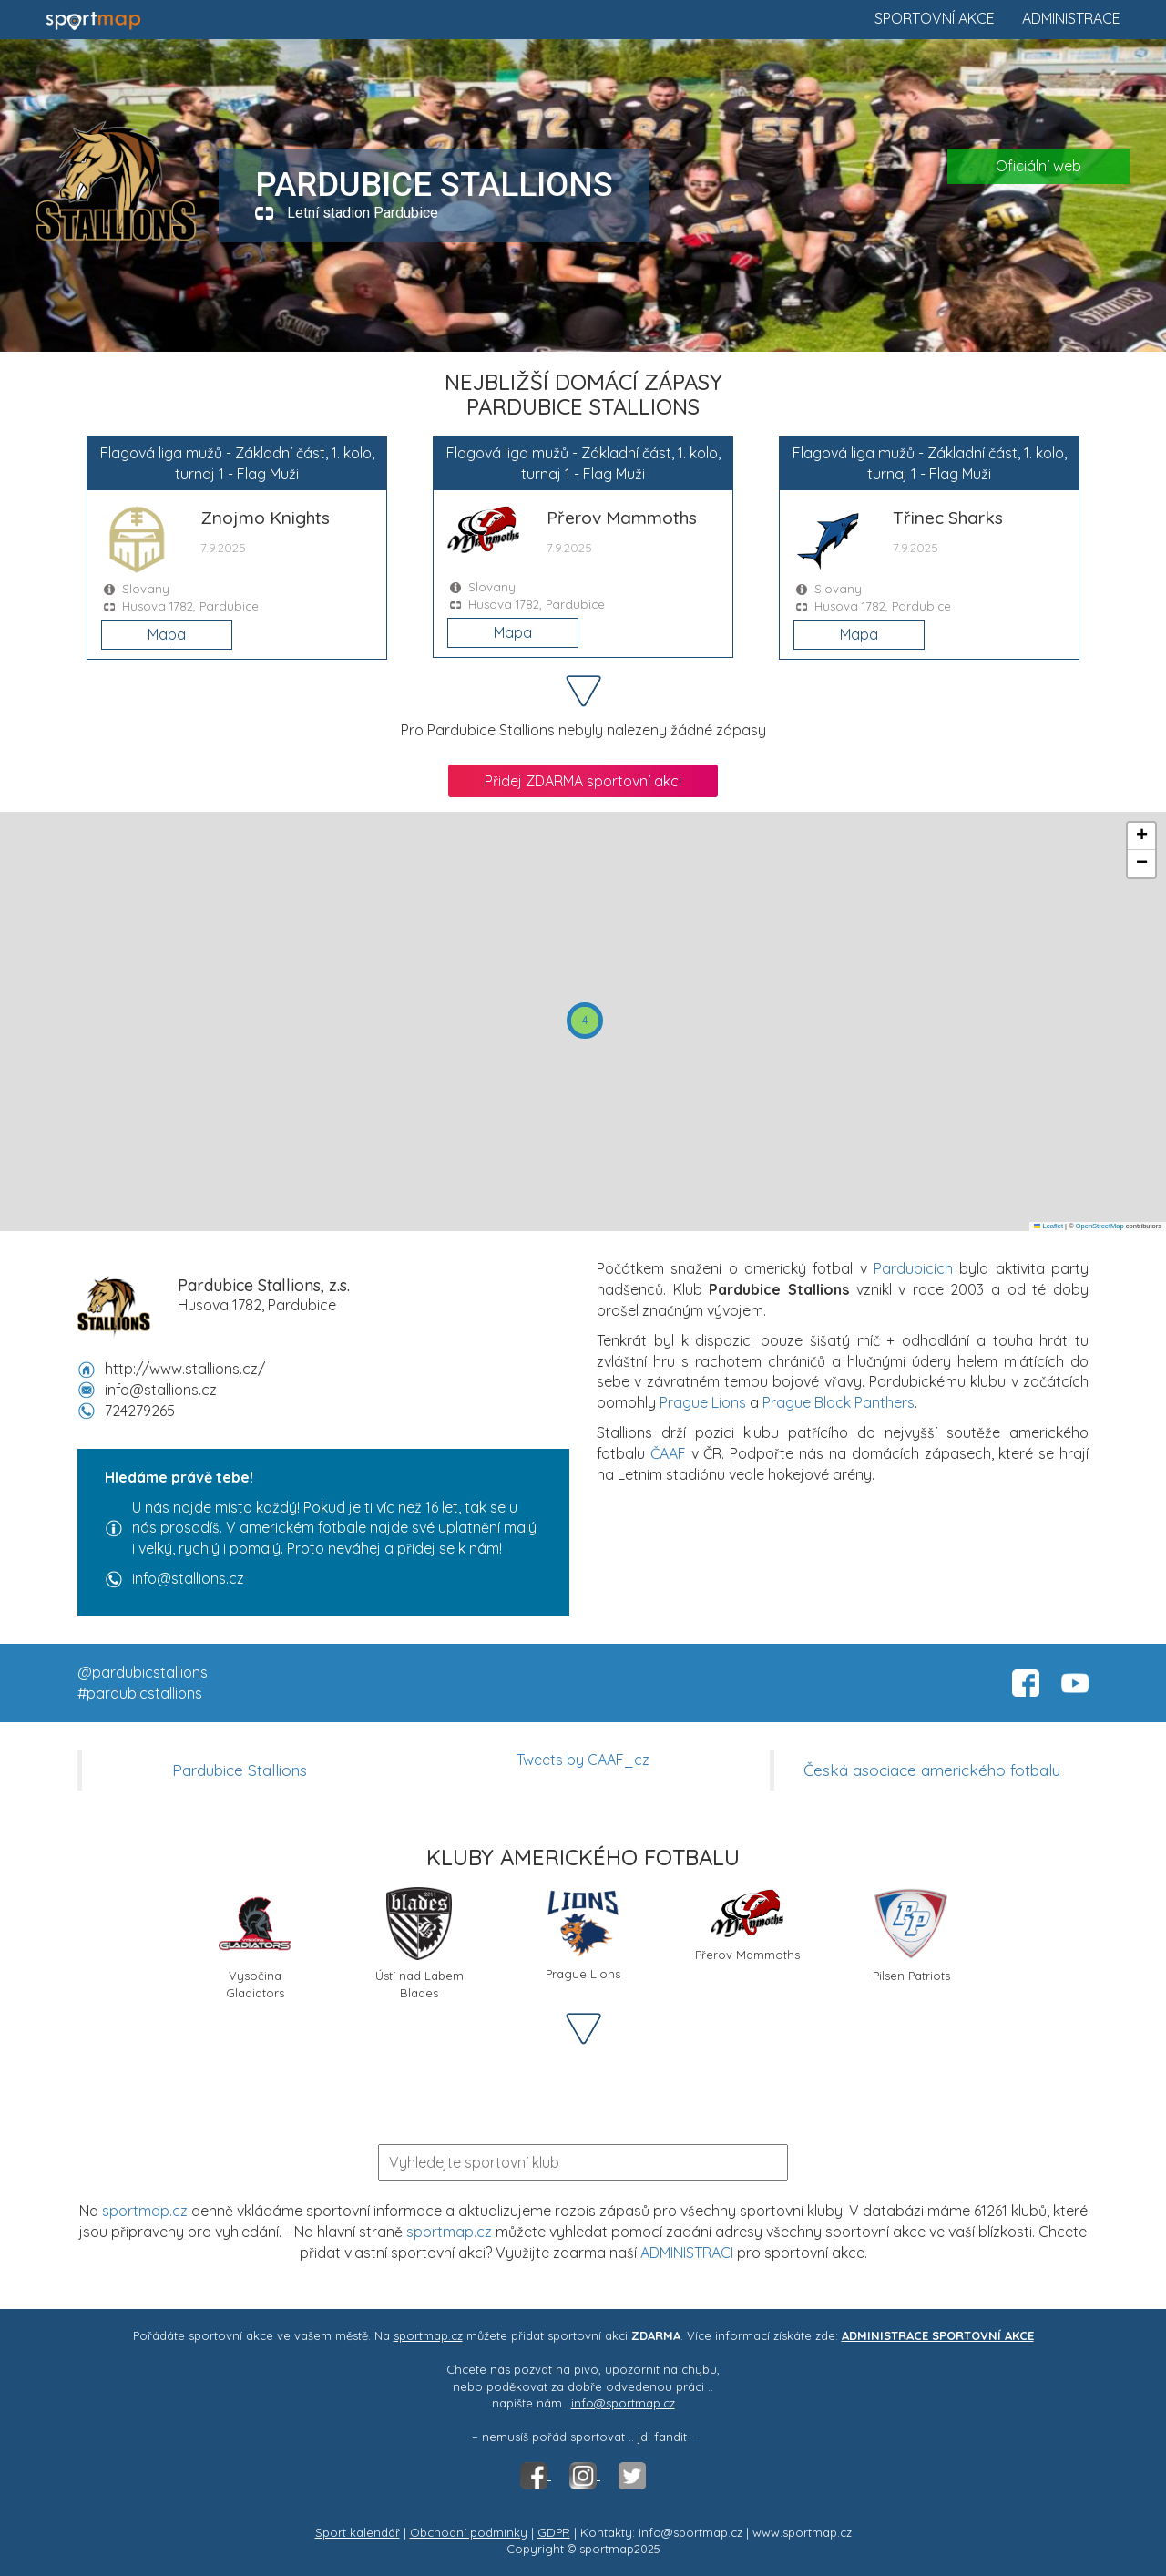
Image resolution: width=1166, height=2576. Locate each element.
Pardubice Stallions (239, 1770)
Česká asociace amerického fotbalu (931, 1770)
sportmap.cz (145, 2210)
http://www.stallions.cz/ (185, 1369)
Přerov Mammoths (747, 1924)
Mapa (167, 634)
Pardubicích (913, 1268)
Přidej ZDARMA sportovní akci (583, 781)
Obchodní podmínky (468, 2532)
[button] (585, 1020)
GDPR (553, 2532)
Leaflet (1048, 1226)
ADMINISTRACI (686, 2252)
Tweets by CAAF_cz (583, 1759)
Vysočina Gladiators (255, 1941)
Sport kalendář (357, 2532)
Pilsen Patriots (911, 1935)
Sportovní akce (934, 18)
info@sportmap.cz (623, 2403)
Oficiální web (1038, 166)
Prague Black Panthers (838, 1402)
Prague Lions (703, 1402)
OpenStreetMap (1100, 1226)
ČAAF (668, 1453)
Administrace (1071, 18)
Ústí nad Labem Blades (419, 1941)
